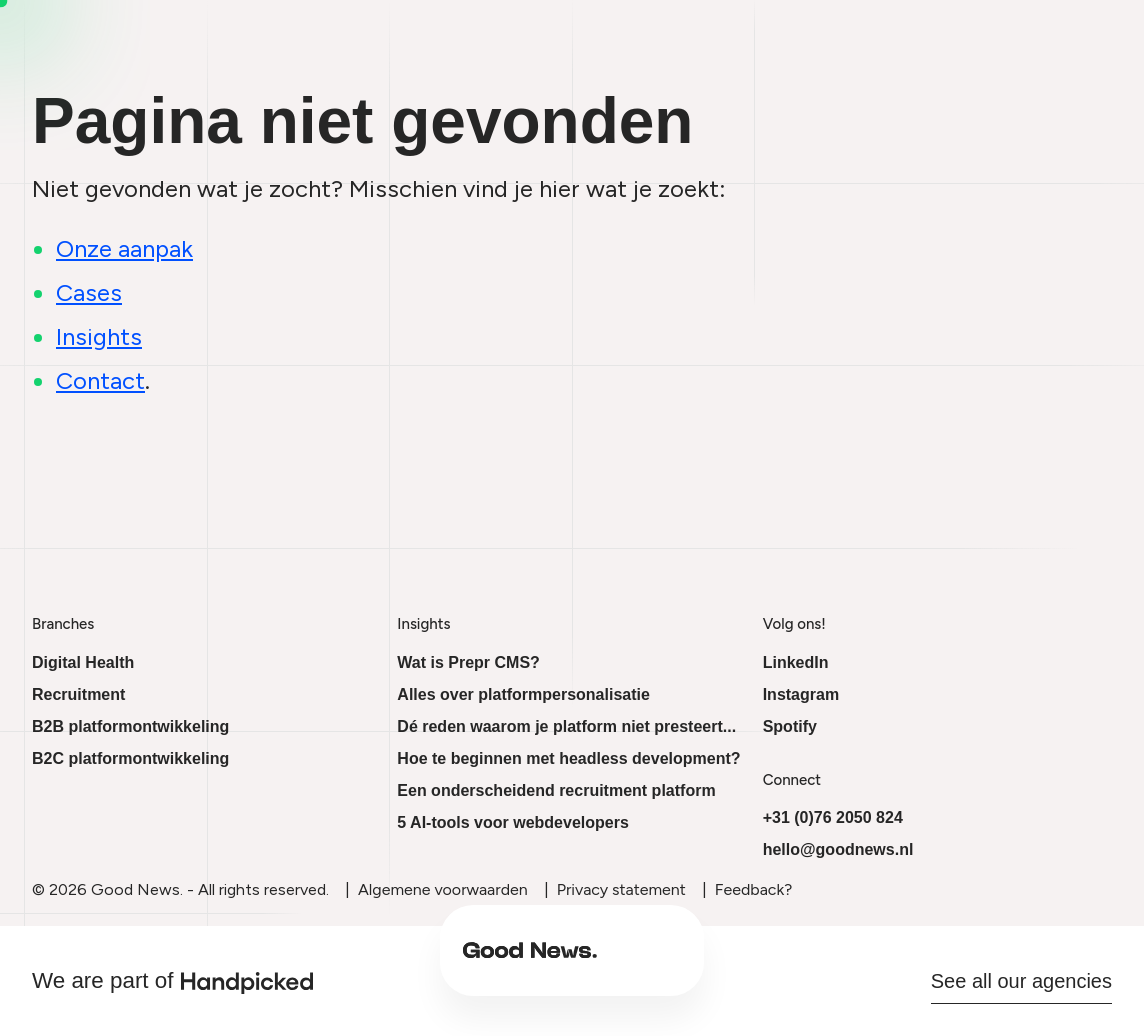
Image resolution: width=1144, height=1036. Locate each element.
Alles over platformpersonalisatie (523, 694)
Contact (845, 963)
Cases (767, 963)
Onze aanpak (124, 248)
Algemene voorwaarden (443, 889)
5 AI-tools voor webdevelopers (512, 822)
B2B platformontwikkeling (130, 726)
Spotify (790, 726)
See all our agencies (1021, 981)
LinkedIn (796, 662)
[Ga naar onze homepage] (322, 964)
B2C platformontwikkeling (130, 758)
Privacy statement (621, 889)
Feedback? (753, 889)
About (614, 963)
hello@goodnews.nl (838, 849)
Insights (690, 963)
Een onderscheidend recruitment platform (556, 790)
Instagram (801, 694)
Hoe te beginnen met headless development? (568, 758)
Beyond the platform (490, 963)
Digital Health (83, 662)
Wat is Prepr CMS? (468, 662)
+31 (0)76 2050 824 (833, 817)
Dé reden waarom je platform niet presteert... (566, 726)
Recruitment (78, 694)
